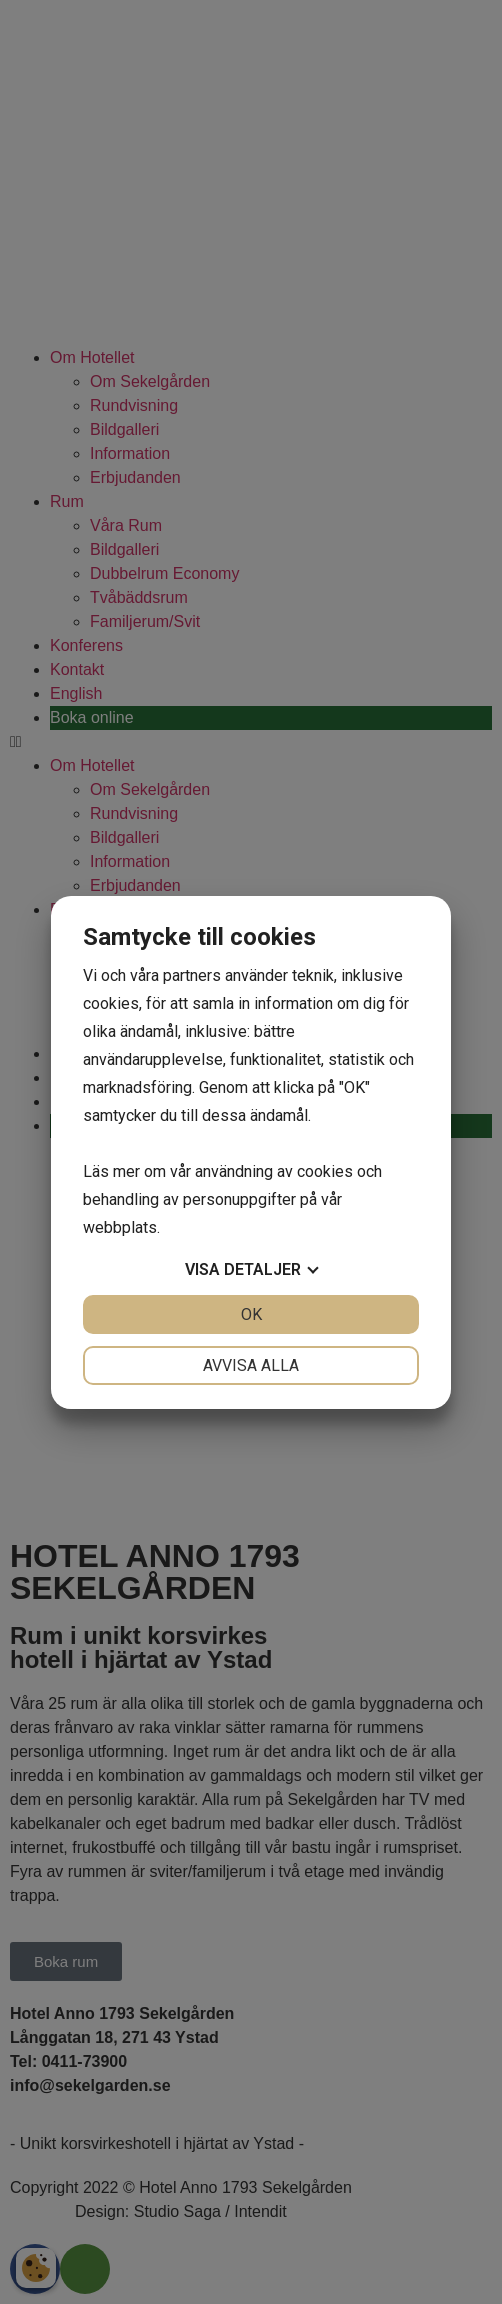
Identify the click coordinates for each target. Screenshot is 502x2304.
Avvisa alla (251, 1365)
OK (251, 1314)
